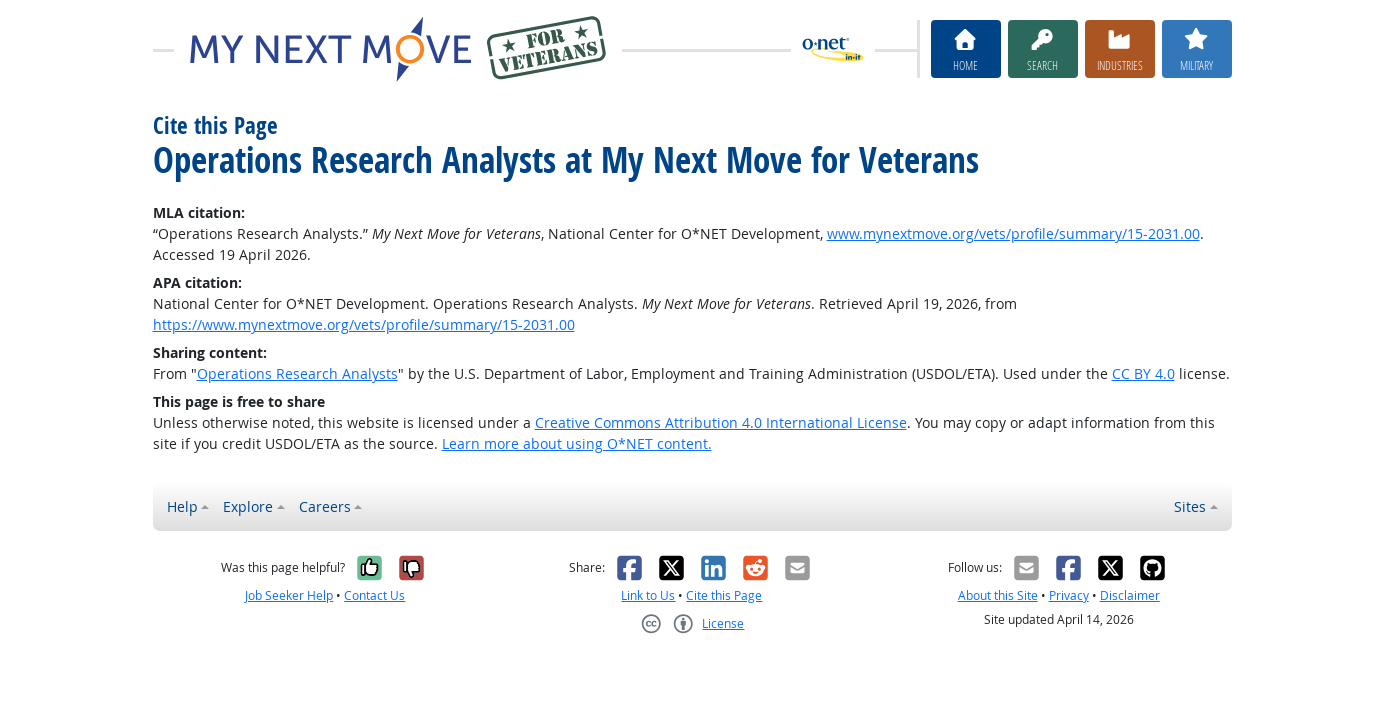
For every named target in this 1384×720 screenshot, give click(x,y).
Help (182, 506)
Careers (325, 506)
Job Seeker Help (289, 595)
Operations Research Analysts (297, 373)
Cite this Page (724, 595)
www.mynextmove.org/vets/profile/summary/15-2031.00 (1013, 233)
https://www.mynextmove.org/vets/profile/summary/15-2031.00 (364, 324)
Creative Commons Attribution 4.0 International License (721, 422)
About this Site (998, 595)
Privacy (1069, 595)
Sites (1190, 506)
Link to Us (648, 595)
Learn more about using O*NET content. (577, 443)
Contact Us (374, 595)
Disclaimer (1130, 595)
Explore (248, 506)
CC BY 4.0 (1143, 373)
